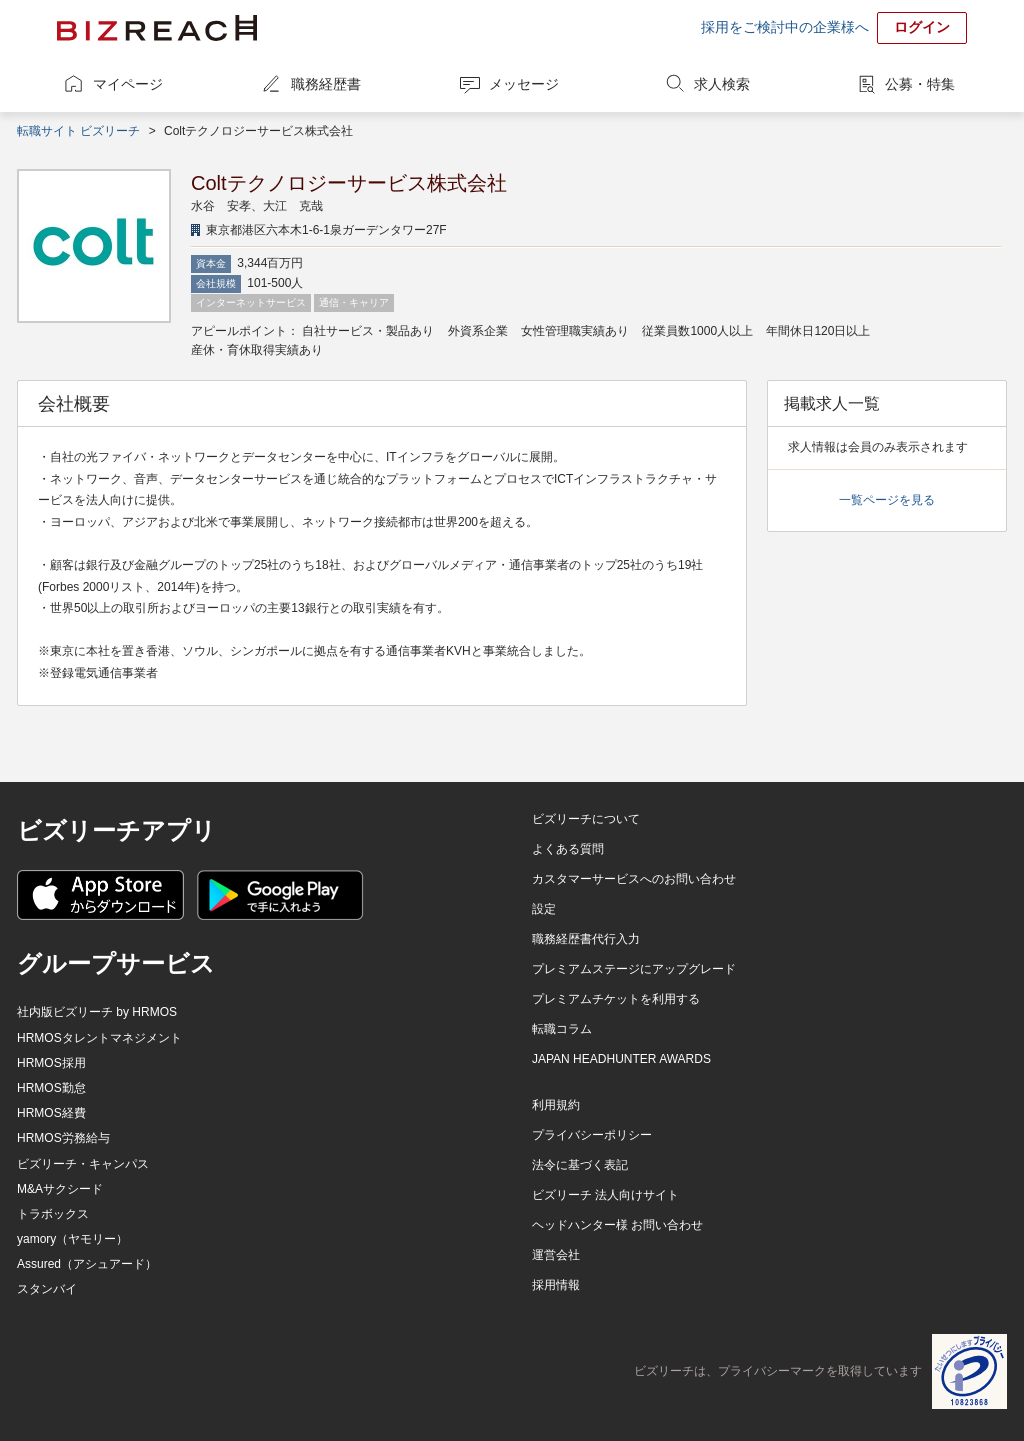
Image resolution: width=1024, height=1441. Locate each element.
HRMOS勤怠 (51, 1088)
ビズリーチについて (586, 819)
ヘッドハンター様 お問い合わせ (617, 1225)
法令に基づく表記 (580, 1165)
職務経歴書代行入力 (586, 939)
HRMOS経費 (51, 1113)
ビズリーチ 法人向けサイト (605, 1195)
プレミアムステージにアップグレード (634, 969)
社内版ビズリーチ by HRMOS (97, 1012)
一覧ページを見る (887, 500)
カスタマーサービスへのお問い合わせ (634, 879)
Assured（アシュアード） (87, 1264)
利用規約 (556, 1105)
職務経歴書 (326, 84)
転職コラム (562, 1029)
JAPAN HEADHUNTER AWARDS (621, 1059)
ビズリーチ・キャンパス (83, 1164)
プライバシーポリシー (592, 1135)
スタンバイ (47, 1289)
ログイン (922, 27)
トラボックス (53, 1214)
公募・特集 (920, 84)
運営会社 (556, 1255)
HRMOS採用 (51, 1063)
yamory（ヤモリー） (72, 1239)
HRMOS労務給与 (63, 1138)
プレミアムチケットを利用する (616, 999)
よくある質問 (568, 849)
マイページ (128, 84)
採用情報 (556, 1285)
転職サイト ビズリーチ (78, 131)
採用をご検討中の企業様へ (785, 27)
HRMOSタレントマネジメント (99, 1038)
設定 (544, 909)
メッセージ (524, 84)
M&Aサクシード (60, 1189)
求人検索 (722, 84)
